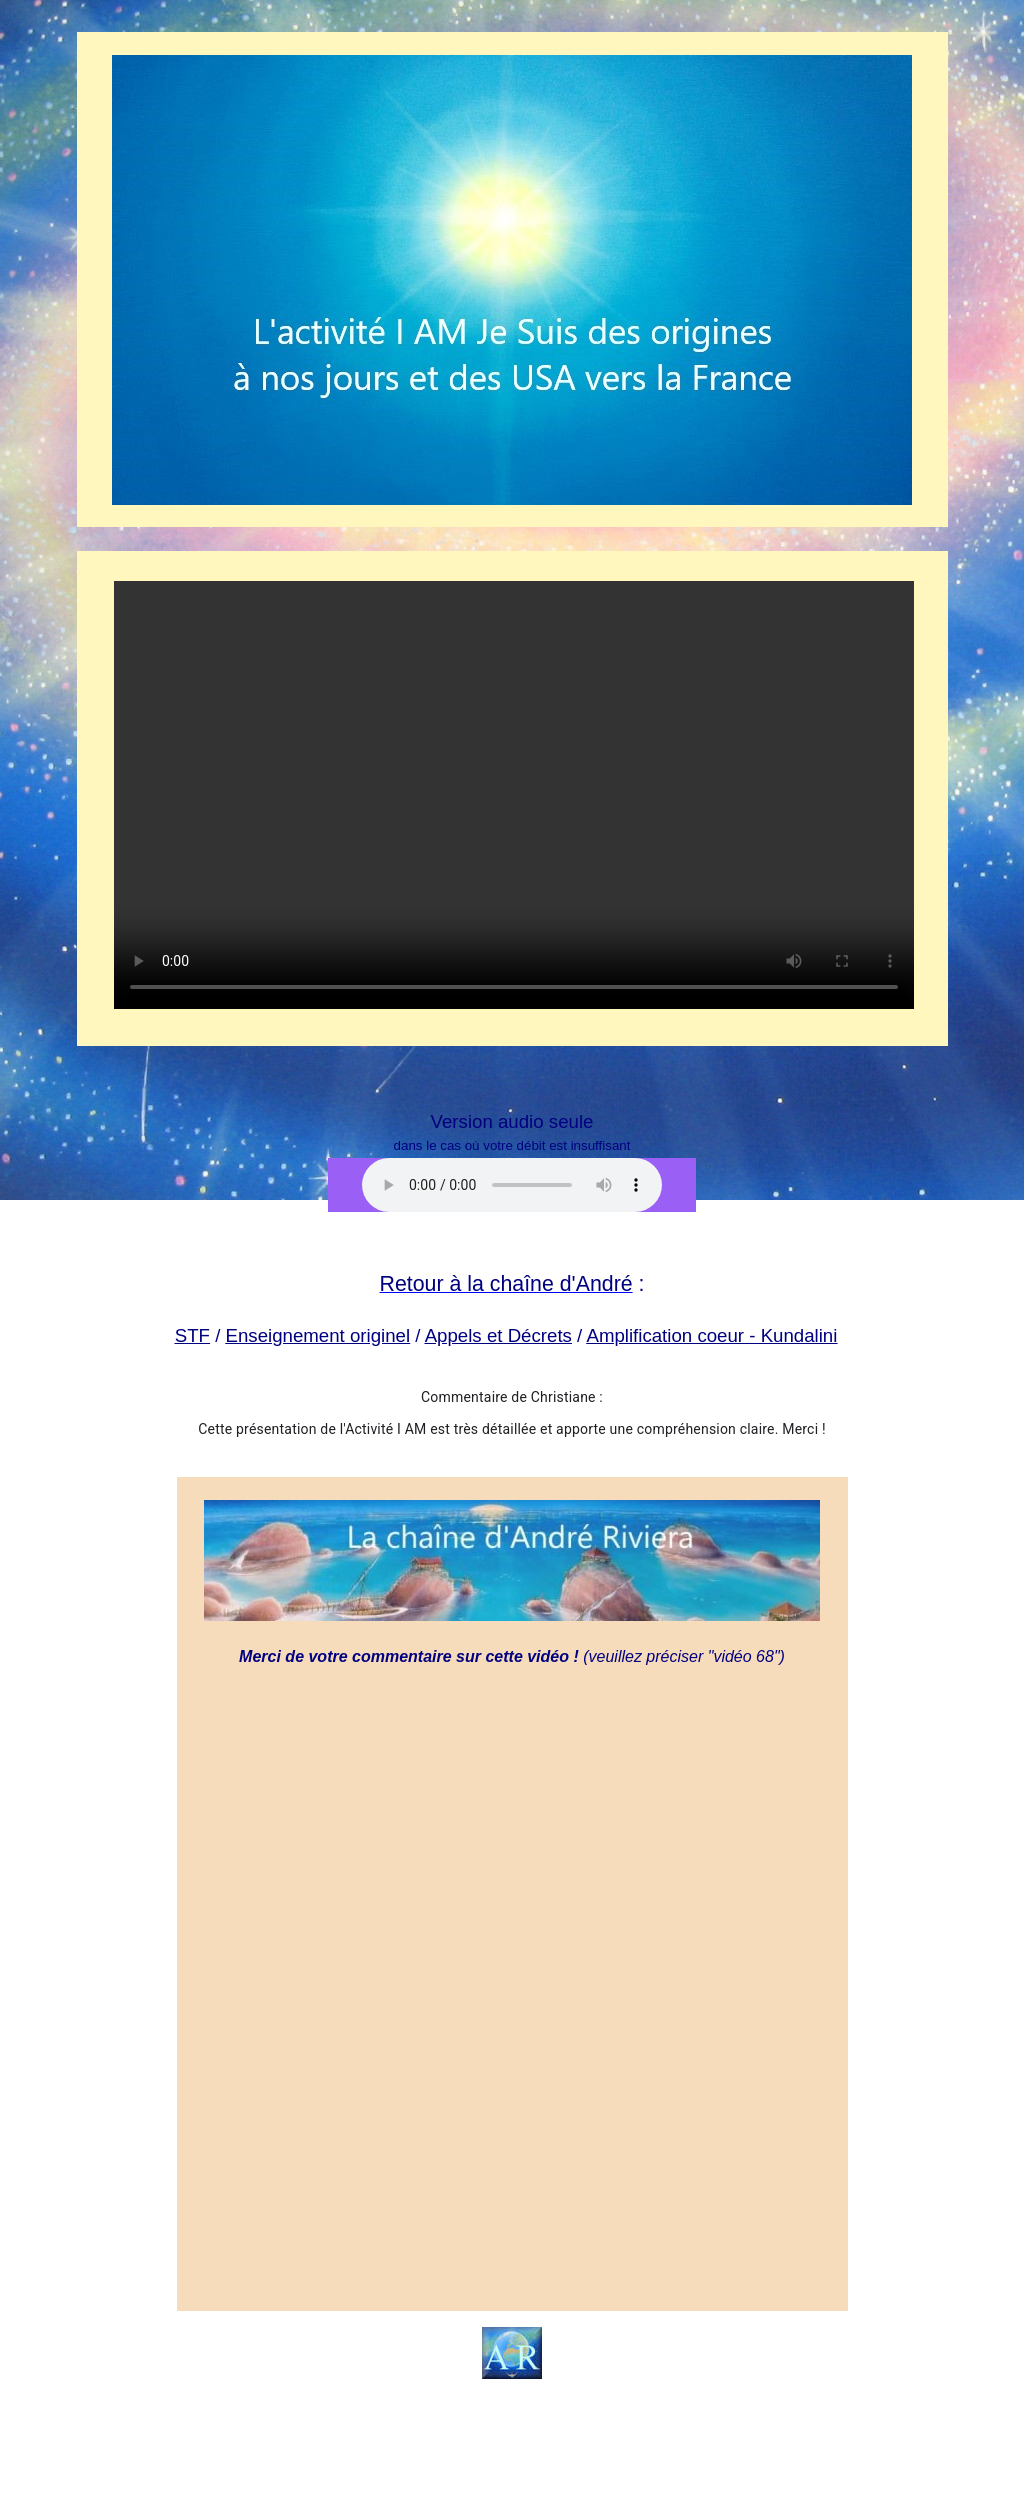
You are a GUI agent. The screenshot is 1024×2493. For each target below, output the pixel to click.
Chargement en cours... (514, 1985)
